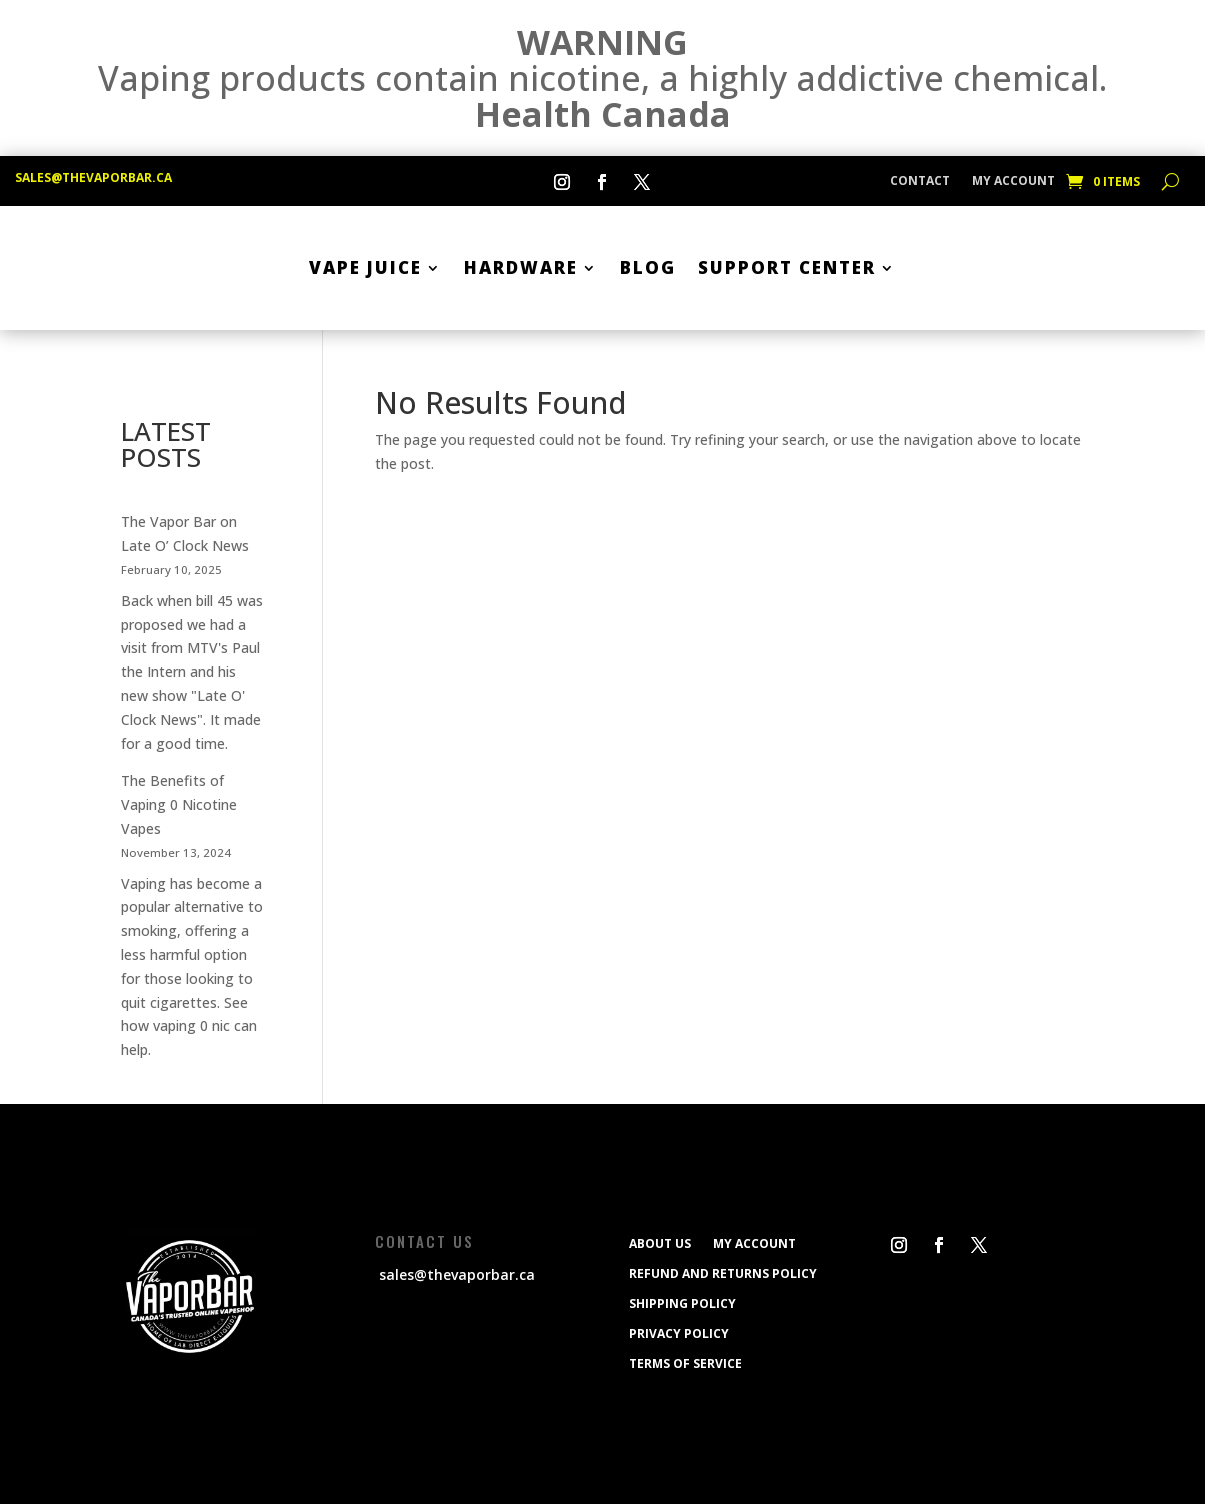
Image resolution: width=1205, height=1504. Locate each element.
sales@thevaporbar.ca (93, 177)
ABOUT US (660, 1243)
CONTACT (920, 181)
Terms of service (685, 1363)
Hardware (521, 267)
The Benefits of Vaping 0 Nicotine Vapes (179, 804)
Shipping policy (682, 1303)
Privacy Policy (679, 1333)
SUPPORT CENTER (787, 267)
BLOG (648, 267)
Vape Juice (365, 267)
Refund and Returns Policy (723, 1273)
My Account (1013, 181)
